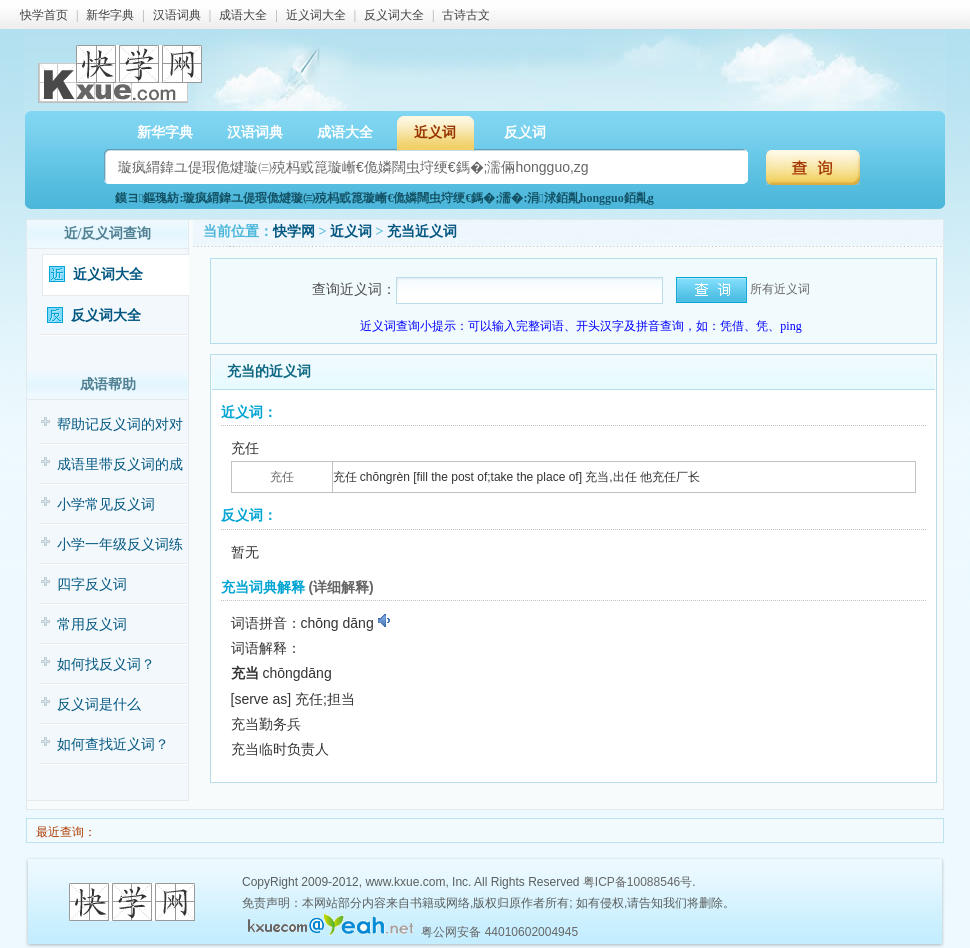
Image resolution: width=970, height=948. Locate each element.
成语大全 (243, 15)
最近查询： (64, 832)
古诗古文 (466, 15)
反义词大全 (394, 15)
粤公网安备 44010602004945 (499, 932)
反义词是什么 (99, 704)
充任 (282, 477)
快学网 (294, 231)
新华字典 (110, 15)
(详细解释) (340, 587)
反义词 (525, 132)
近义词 (435, 132)
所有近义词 (780, 289)
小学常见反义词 (106, 504)
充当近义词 (422, 231)
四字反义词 (92, 584)
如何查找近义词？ (113, 744)
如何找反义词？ (106, 664)
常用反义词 (92, 624)
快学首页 (44, 15)
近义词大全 (316, 15)
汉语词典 (177, 15)
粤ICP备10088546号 (637, 882)
